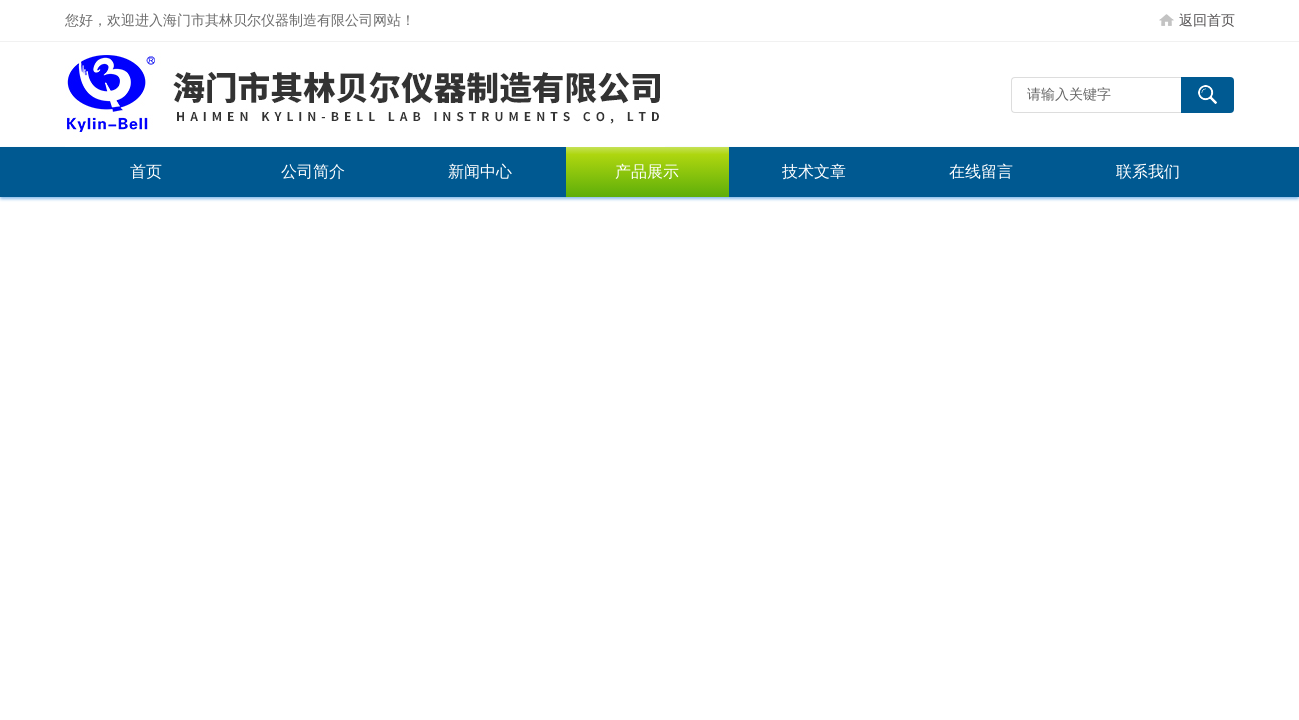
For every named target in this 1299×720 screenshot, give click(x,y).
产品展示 (647, 171)
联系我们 (1148, 171)
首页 (146, 171)
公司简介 (313, 171)
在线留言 (981, 171)
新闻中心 (480, 171)
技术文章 (814, 171)
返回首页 (1207, 20)
